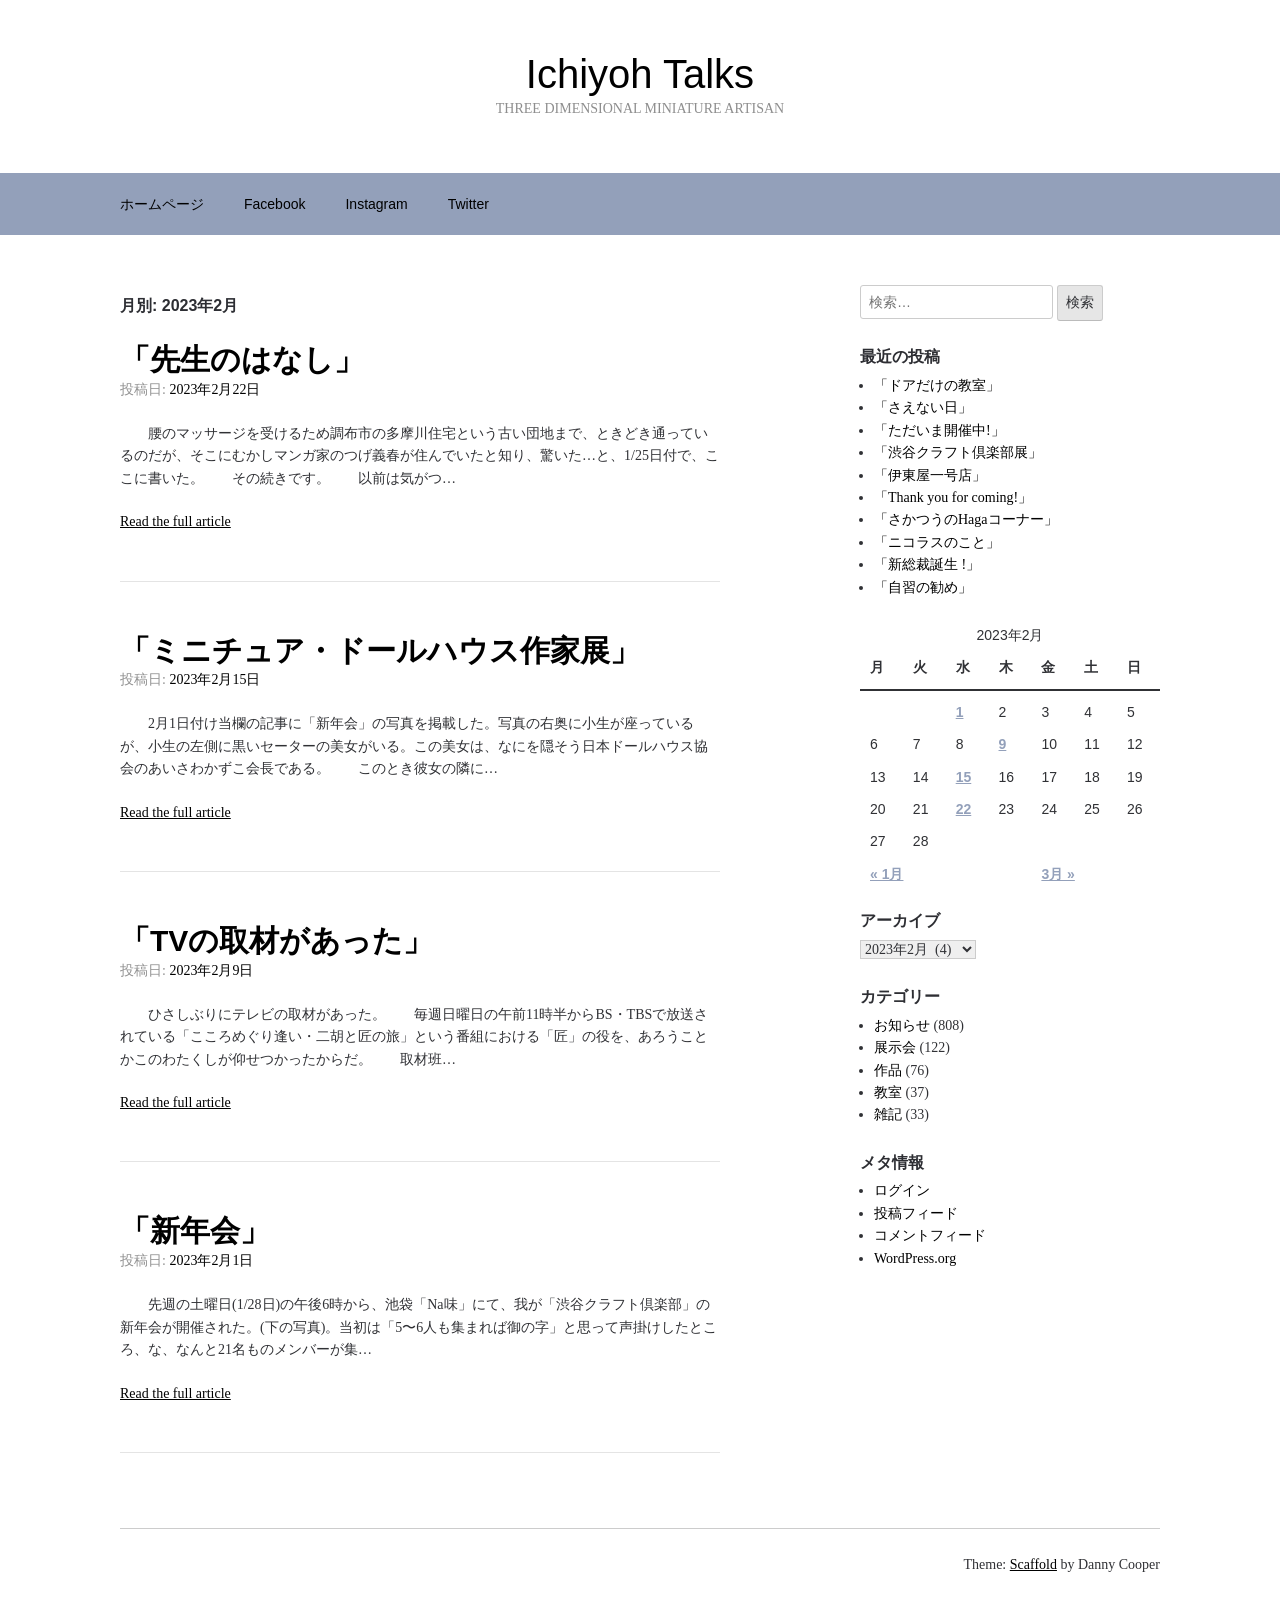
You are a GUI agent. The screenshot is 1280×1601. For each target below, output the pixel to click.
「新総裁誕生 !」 (927, 564)
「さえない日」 (923, 407)
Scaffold (1033, 1564)
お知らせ (902, 1025)
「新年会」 (195, 1230)
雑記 (888, 1114)
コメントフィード (930, 1235)
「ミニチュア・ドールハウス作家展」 (380, 650)
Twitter (468, 204)
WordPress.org (915, 1258)
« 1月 (886, 874)
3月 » (1057, 874)
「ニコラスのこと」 (937, 542)
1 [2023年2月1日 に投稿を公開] (960, 712)
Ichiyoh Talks (640, 74)
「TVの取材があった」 (276, 940)
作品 (888, 1070)
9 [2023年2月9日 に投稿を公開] (1003, 744)
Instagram (376, 204)
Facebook (274, 204)
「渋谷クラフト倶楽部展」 (958, 452)
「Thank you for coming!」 (953, 497)
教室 (888, 1092)
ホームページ (162, 204)
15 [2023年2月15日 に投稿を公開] (964, 777)
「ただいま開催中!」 (939, 430)
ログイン (902, 1190)
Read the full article (175, 521)
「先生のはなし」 (242, 359)
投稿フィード (916, 1213)
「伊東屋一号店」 (930, 475)
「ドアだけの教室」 (937, 385)
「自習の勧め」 (923, 587)
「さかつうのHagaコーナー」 (966, 519)
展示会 (895, 1047)
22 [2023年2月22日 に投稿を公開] (964, 809)
